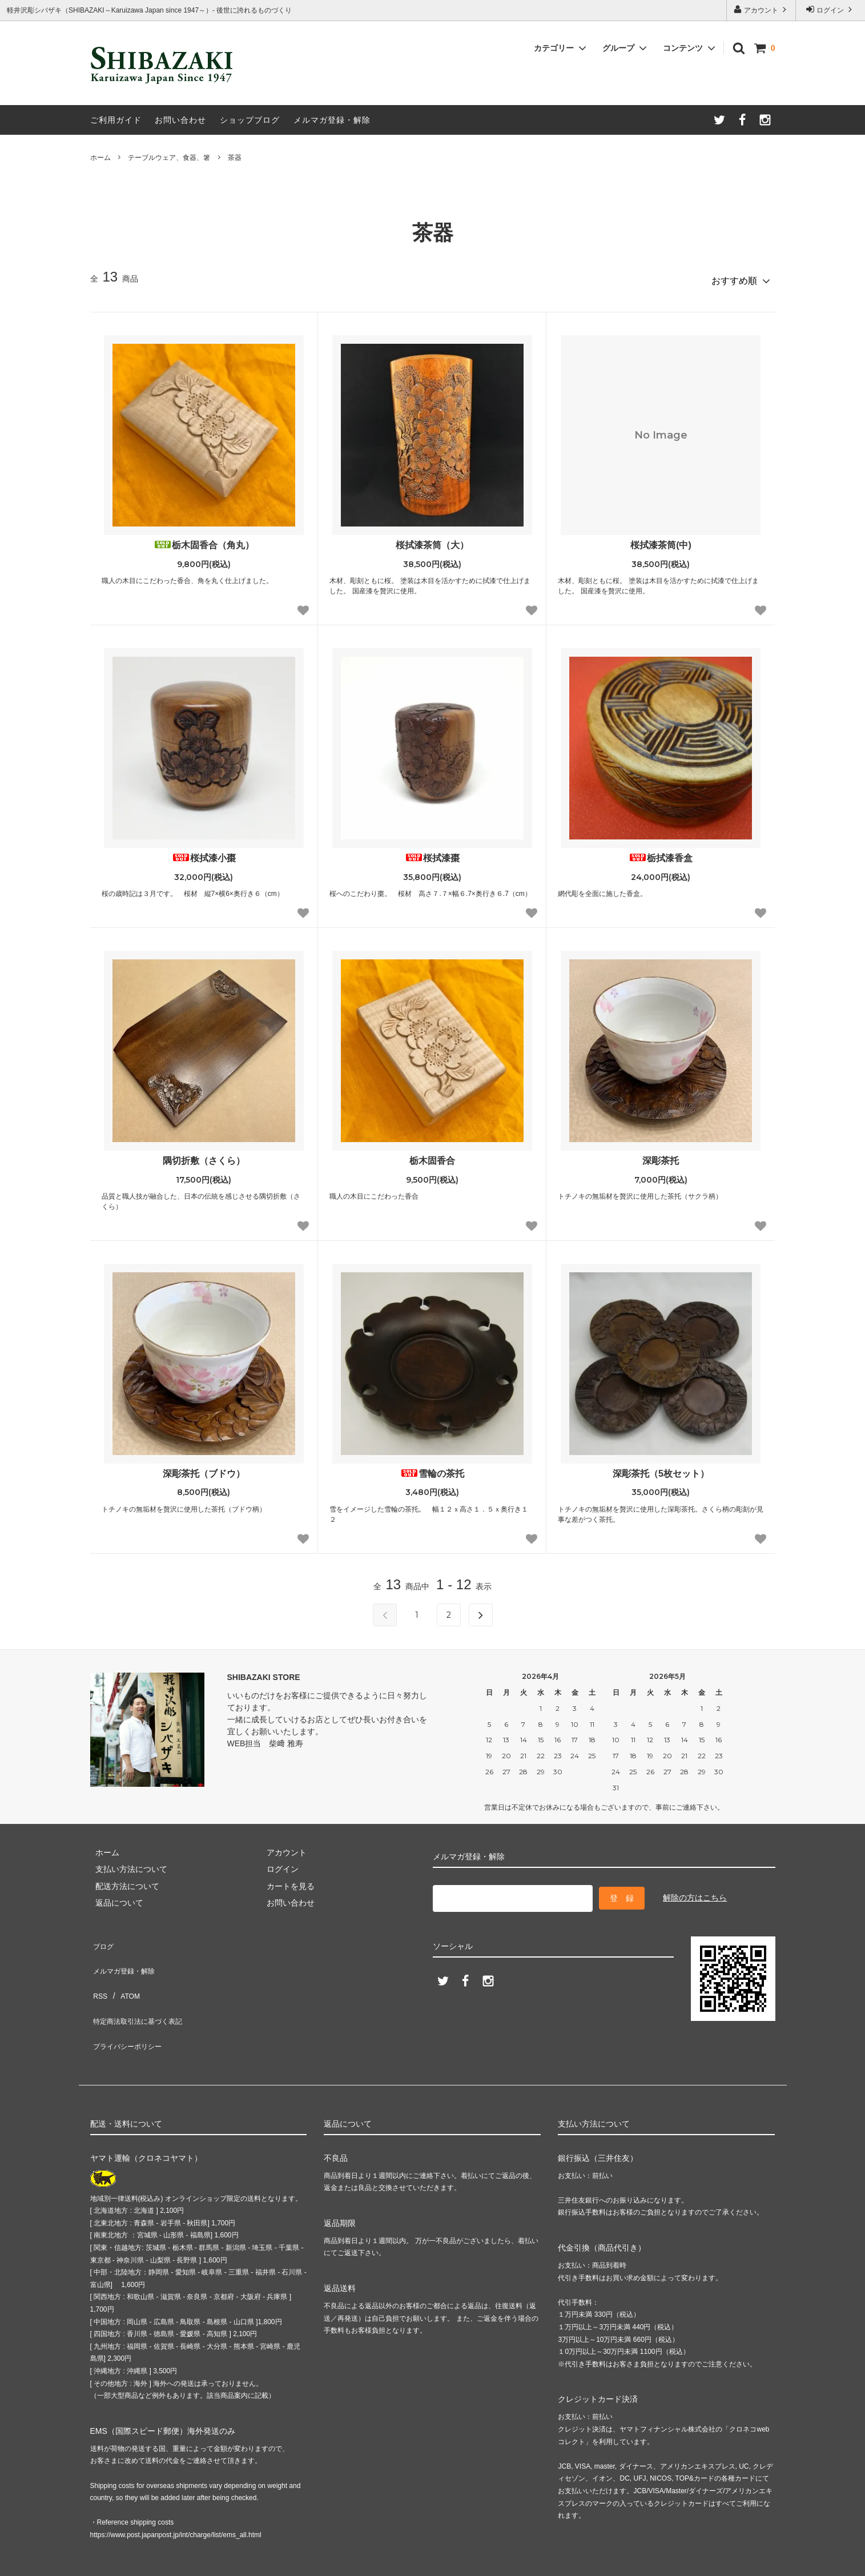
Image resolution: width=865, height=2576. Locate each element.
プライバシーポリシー (130, 2004)
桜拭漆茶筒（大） (432, 540)
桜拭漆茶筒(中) (660, 540)
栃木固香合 (432, 1155)
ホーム (100, 158)
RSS (98, 1970)
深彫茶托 (660, 1155)
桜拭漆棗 (432, 853)
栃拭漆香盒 (661, 853)
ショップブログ (250, 119)
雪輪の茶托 (432, 1468)
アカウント (761, 9)
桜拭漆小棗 (204, 853)
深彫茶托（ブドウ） (204, 1468)
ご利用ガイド (116, 119)
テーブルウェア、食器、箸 (169, 158)
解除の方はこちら (695, 1890)
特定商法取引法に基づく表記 (142, 1987)
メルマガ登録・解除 (332, 119)
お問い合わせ (180, 119)
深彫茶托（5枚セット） (661, 1468)
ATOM (123, 1970)
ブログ (102, 1937)
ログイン (830, 9)
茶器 (235, 158)
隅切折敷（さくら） (204, 1155)
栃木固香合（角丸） (204, 540)
